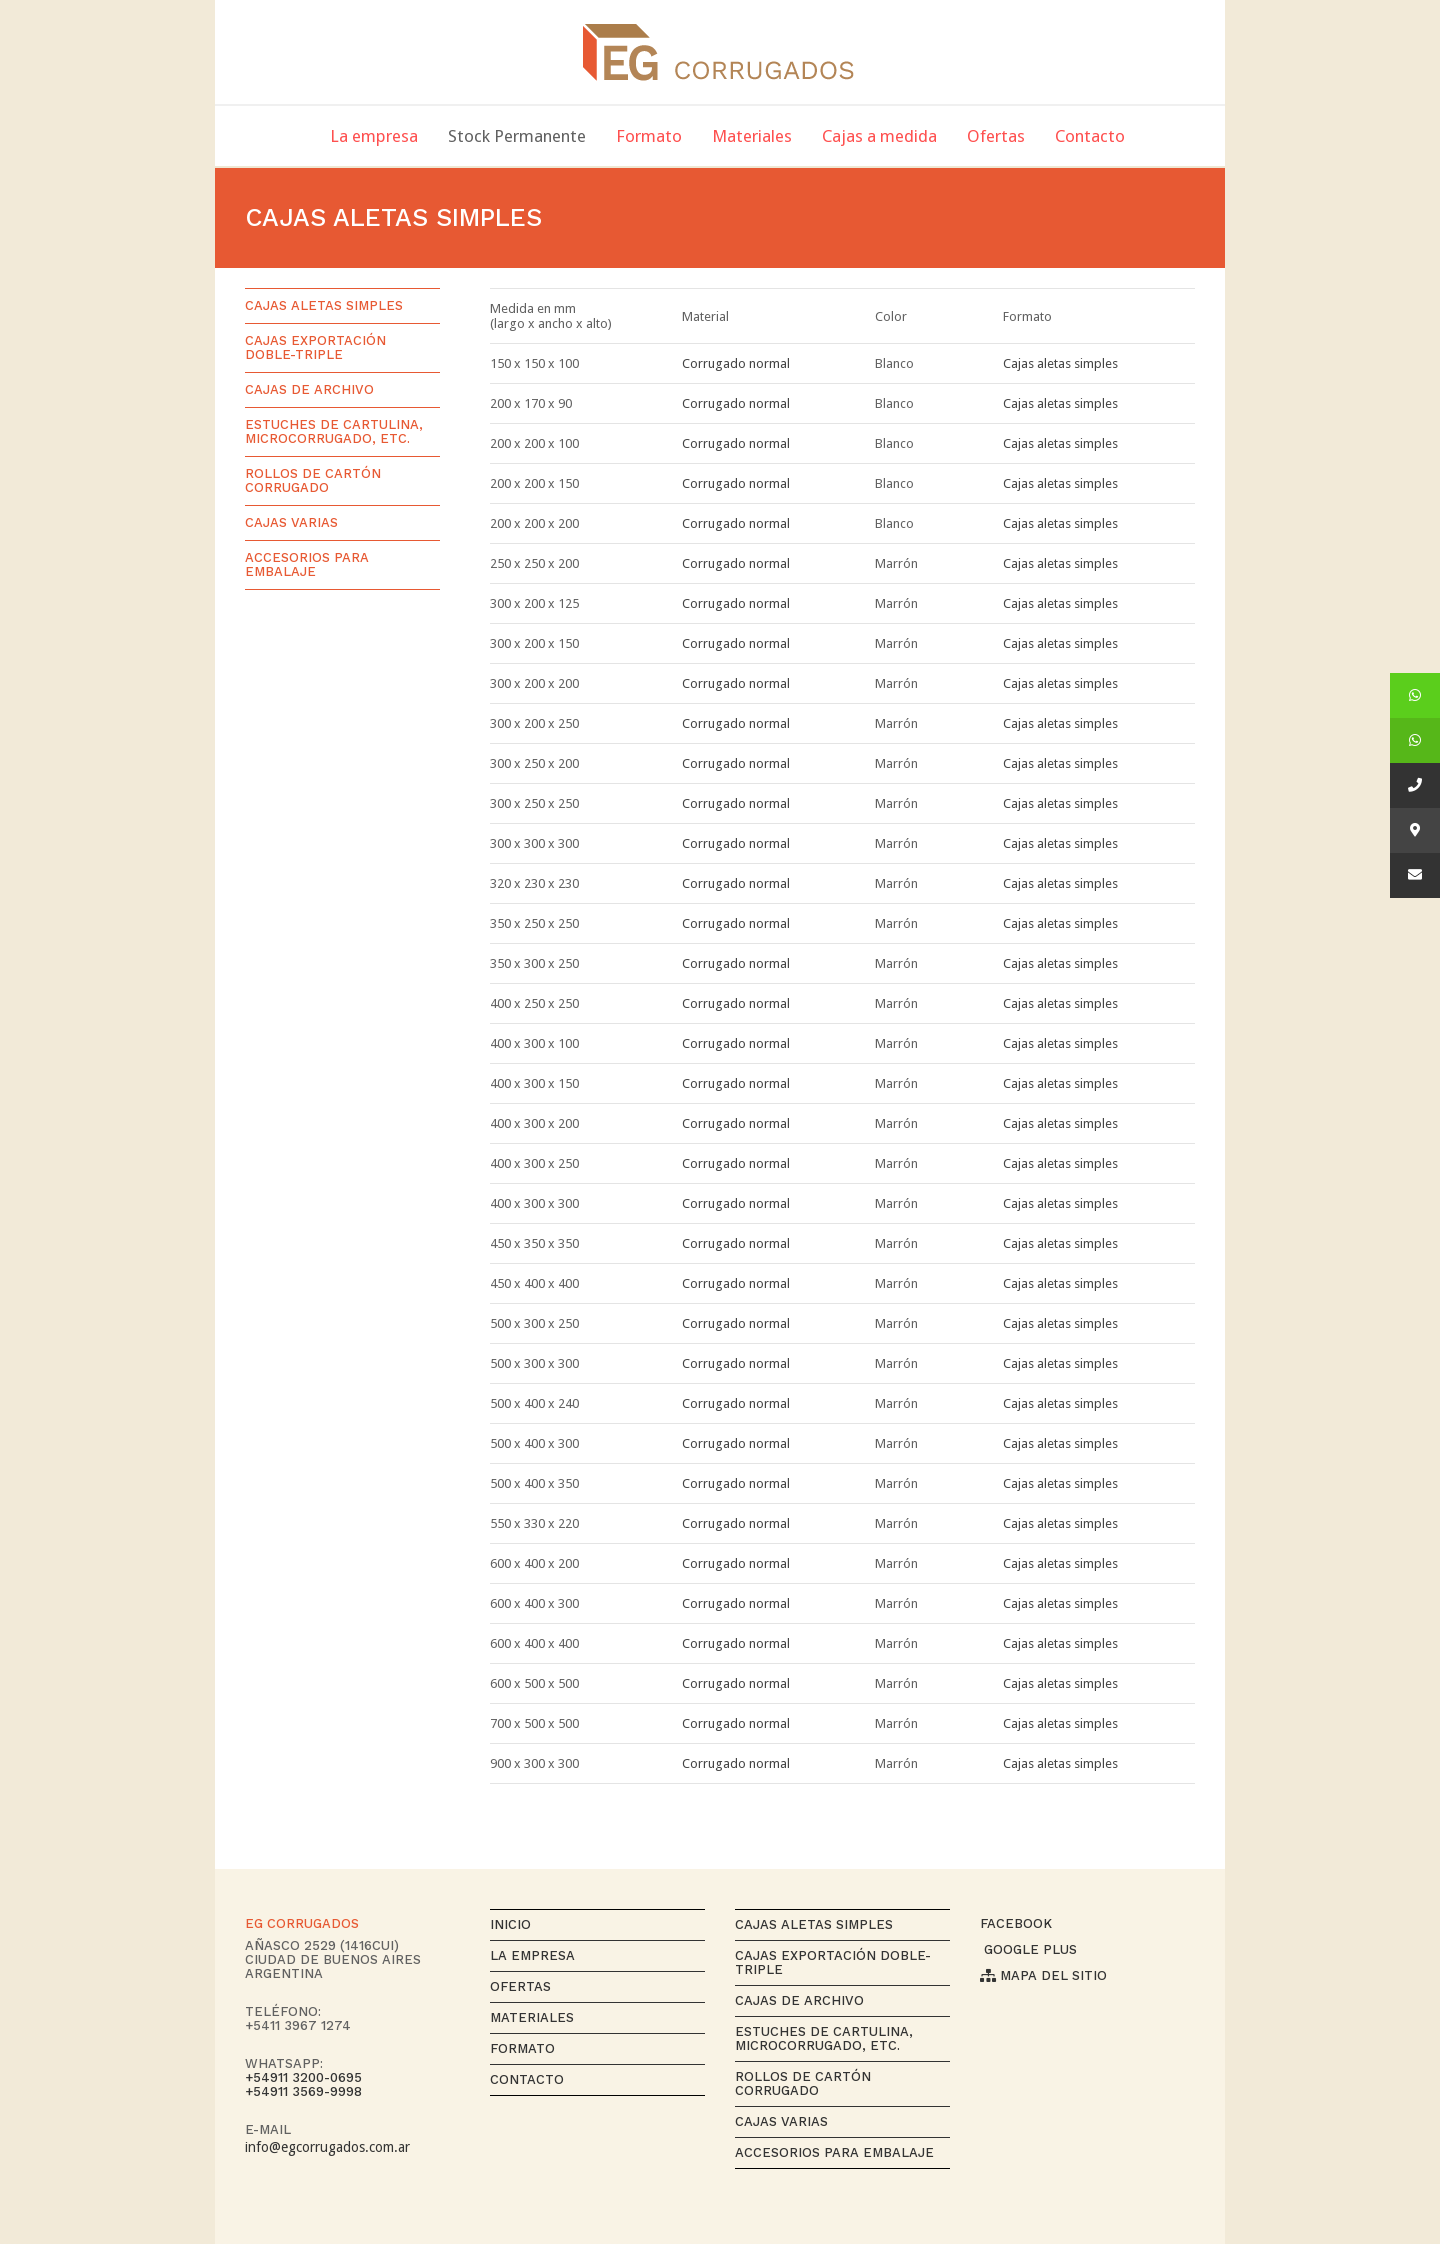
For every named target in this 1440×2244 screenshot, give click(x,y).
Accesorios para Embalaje (307, 564)
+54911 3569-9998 (303, 2091)
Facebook (1016, 1923)
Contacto (527, 2079)
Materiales (532, 2017)
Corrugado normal (736, 363)
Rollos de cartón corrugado (313, 480)
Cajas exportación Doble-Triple (315, 347)
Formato (522, 2048)
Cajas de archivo (309, 389)
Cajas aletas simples (1060, 363)
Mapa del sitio (1043, 1975)
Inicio (510, 1924)
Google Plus (1028, 1949)
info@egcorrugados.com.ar (327, 2147)
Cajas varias (291, 522)
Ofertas (520, 1986)
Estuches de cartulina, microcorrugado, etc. (334, 431)
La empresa (532, 1955)
